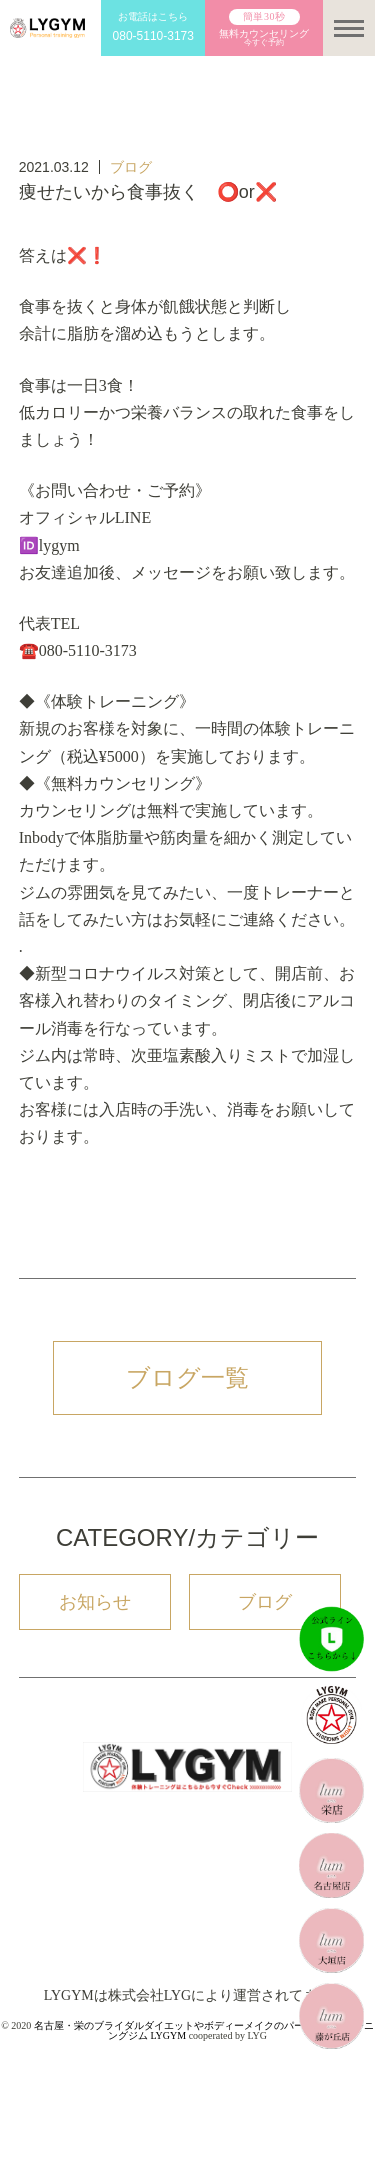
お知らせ (95, 1602)
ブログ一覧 (187, 1377)
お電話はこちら (153, 28)
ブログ (131, 167)
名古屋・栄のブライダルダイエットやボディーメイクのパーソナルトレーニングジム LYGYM (204, 2030)
